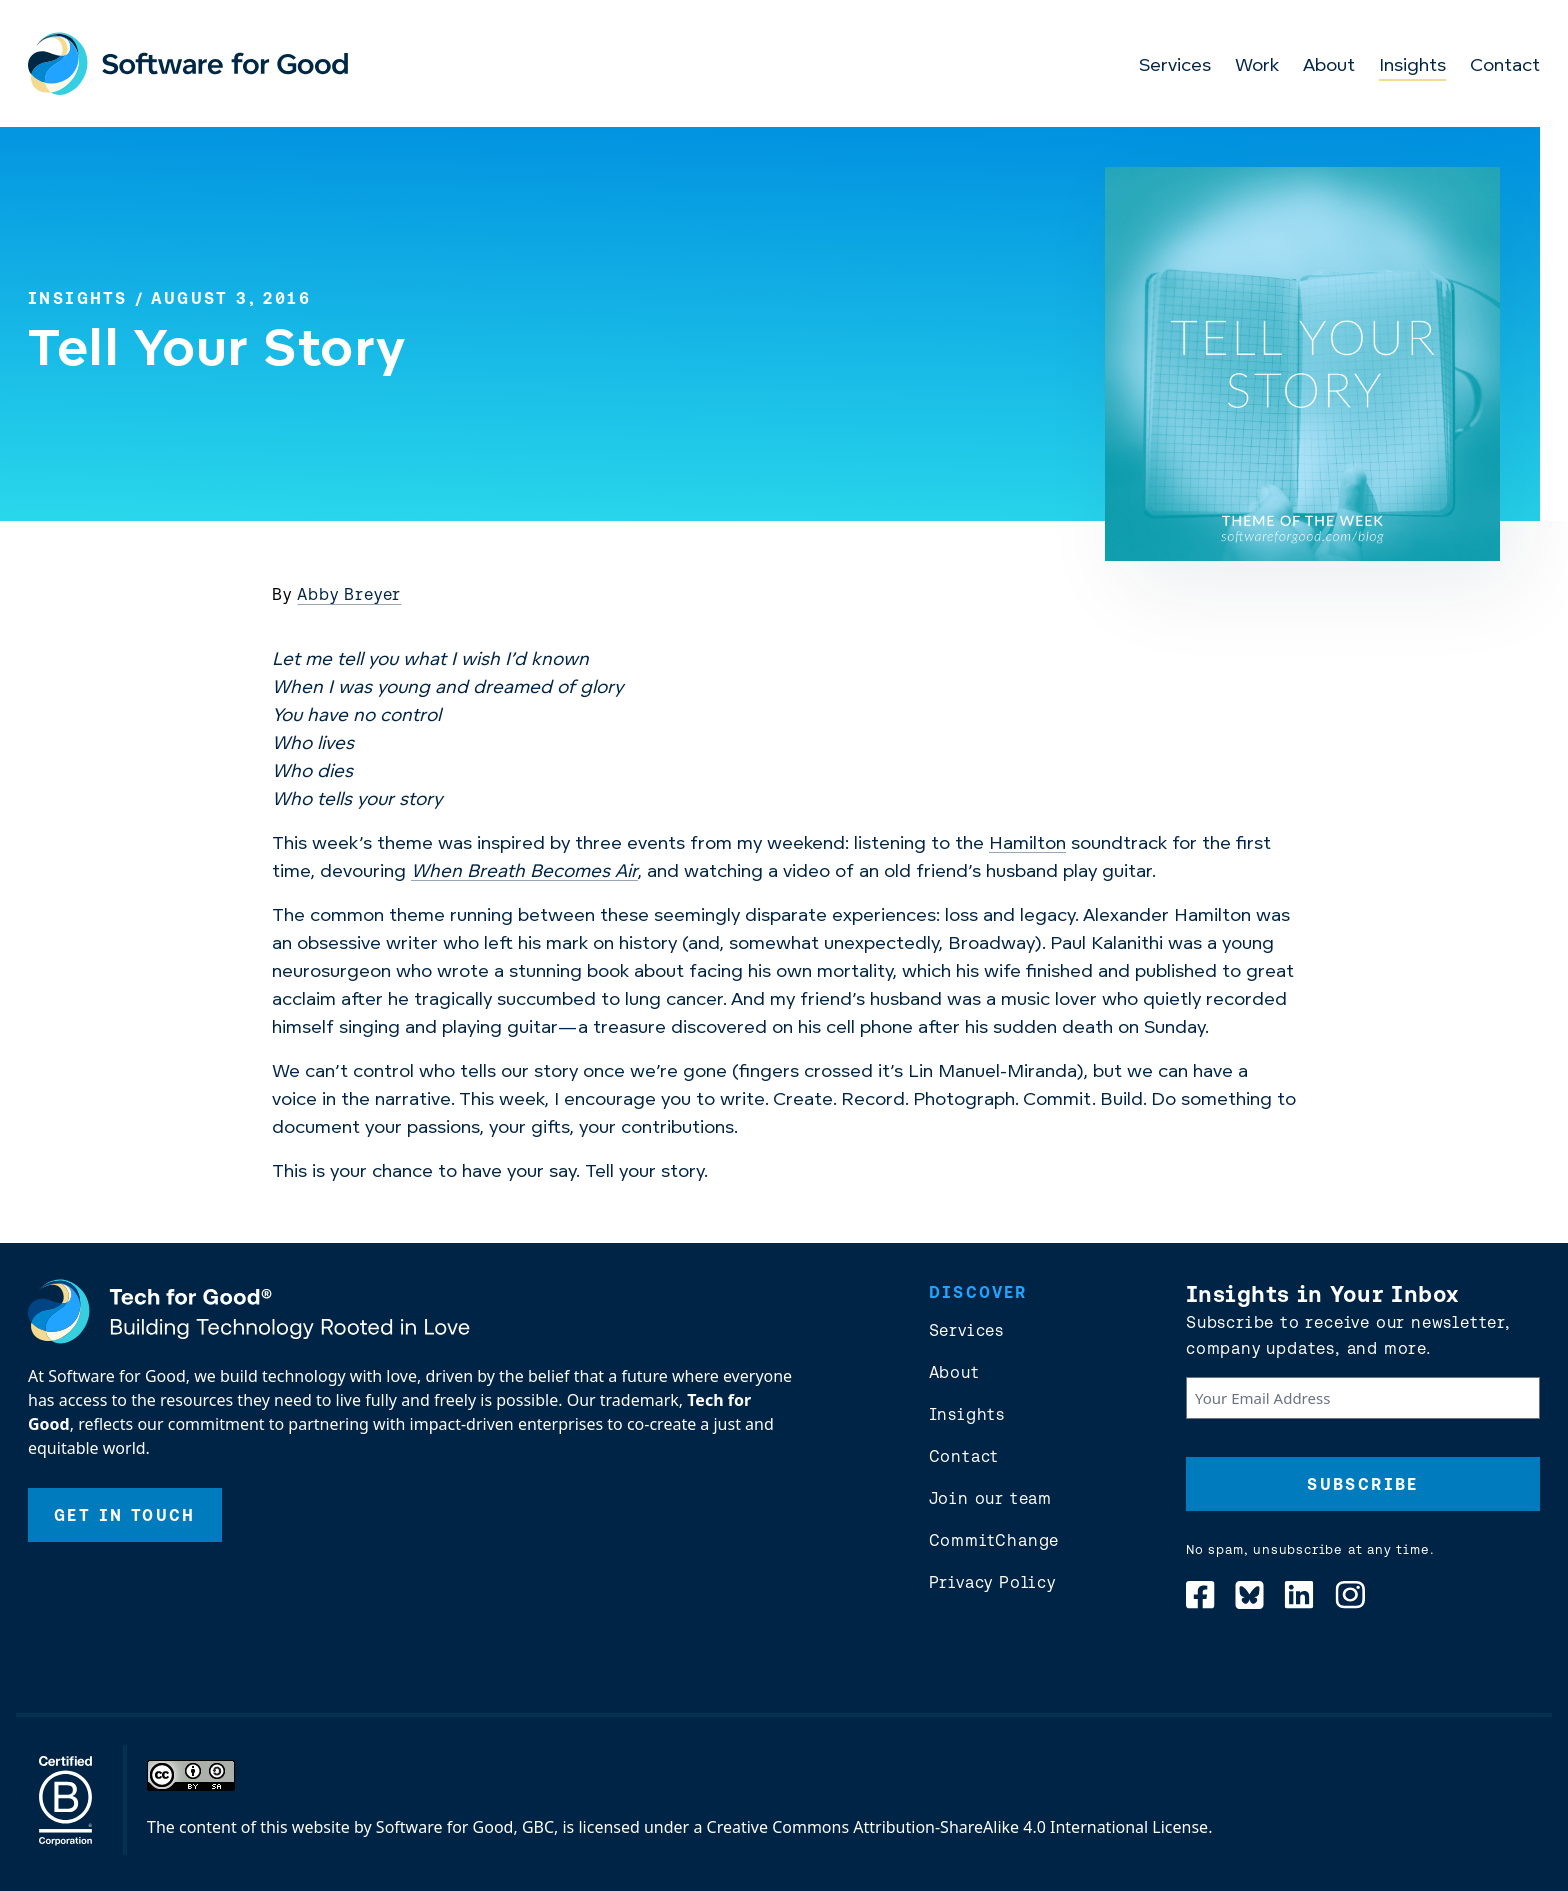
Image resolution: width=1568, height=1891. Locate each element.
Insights (1412, 66)
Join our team (990, 1498)
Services (1175, 66)
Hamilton (1027, 844)
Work (1257, 66)
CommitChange (994, 1540)
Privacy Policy (992, 1582)
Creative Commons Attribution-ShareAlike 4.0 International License (958, 1827)
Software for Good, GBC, (467, 1827)
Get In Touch (125, 1515)
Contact (1505, 66)
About (1329, 66)
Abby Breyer (349, 594)
